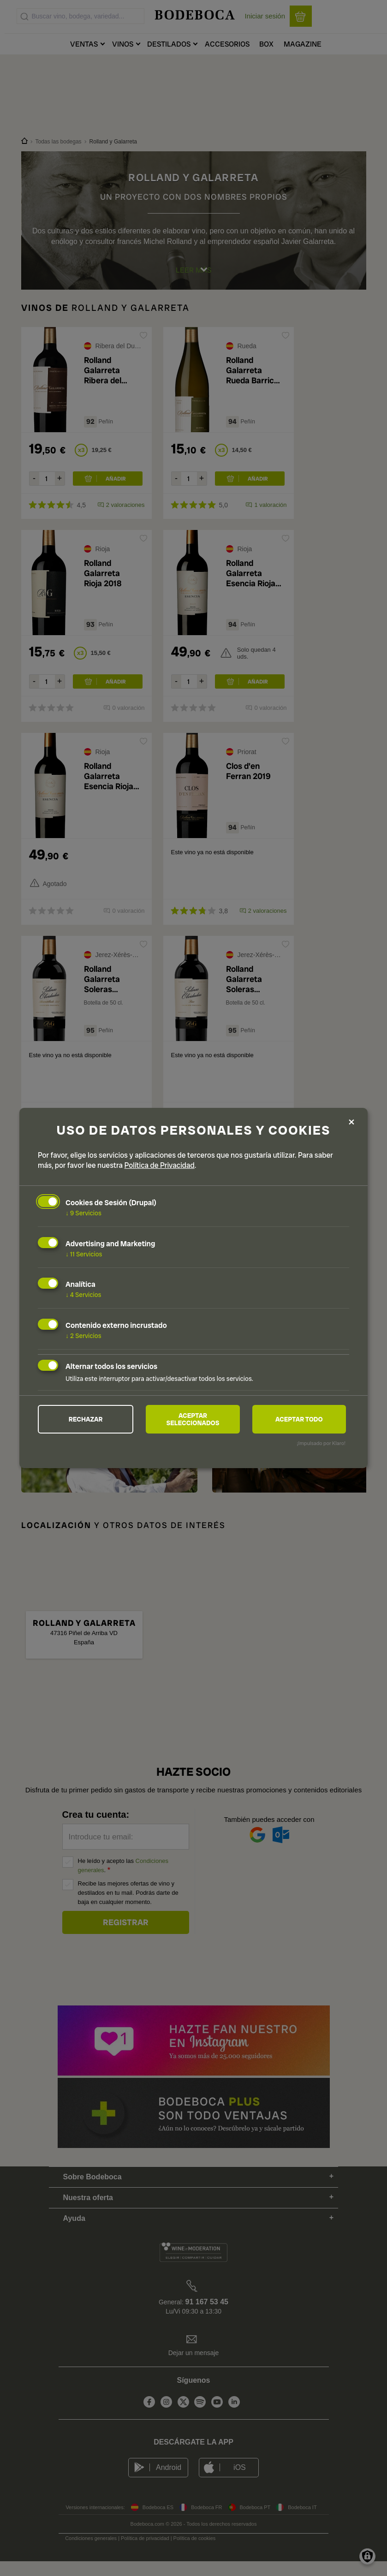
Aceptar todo (299, 1419)
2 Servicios (83, 1335)
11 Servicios (83, 1253)
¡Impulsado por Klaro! (321, 1443)
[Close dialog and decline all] (351, 1122)
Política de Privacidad (160, 1165)
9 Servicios (83, 1213)
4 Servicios (83, 1294)
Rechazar (86, 1419)
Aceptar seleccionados (192, 1419)
